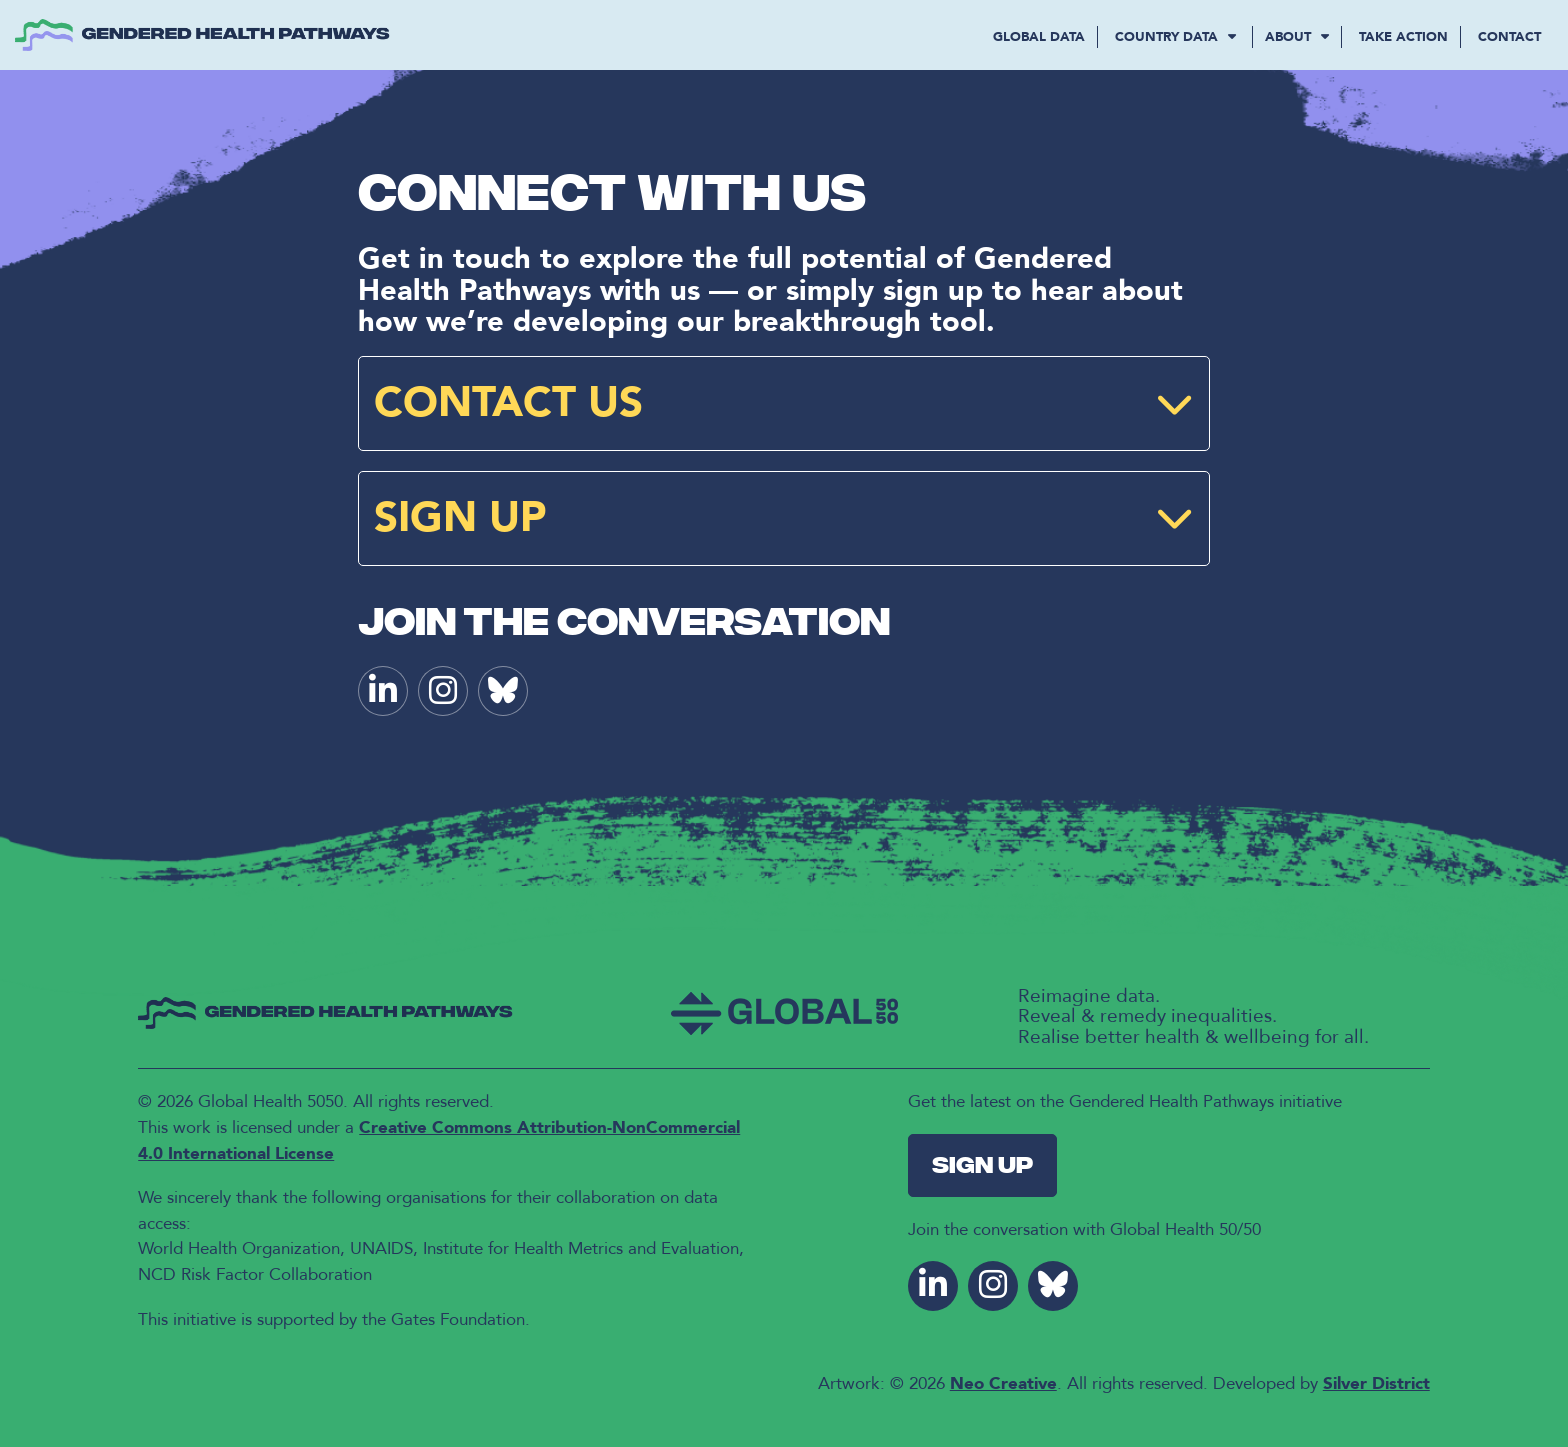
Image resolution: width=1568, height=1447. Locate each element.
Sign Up (982, 1167)
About (1297, 37)
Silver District (1376, 1383)
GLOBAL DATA (1039, 37)
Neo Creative (1003, 1383)
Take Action (1403, 37)
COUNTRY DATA (1177, 37)
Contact (1509, 37)
